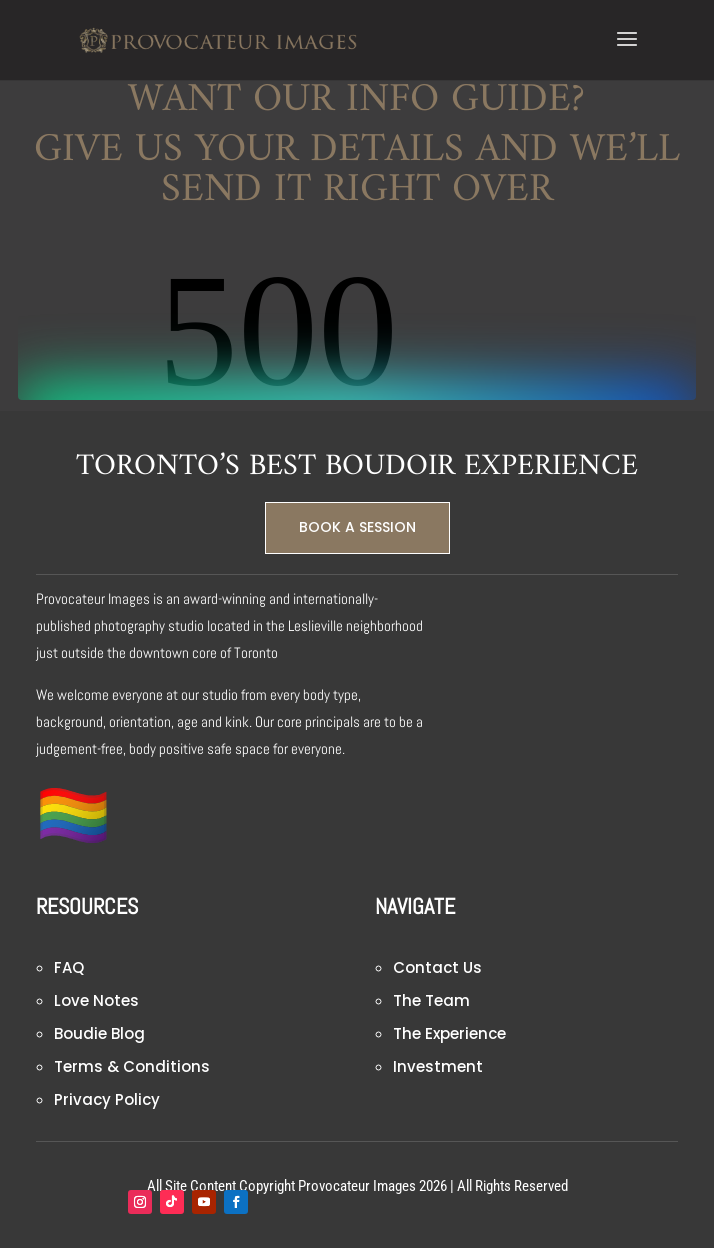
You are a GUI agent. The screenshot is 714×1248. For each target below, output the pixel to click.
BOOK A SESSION (357, 527)
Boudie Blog (99, 1033)
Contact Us (437, 967)
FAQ (69, 967)
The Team (431, 1000)
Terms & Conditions (132, 1066)
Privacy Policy (107, 1099)
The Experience (449, 1033)
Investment (438, 1066)
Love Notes (96, 1000)
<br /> (357, 325)
